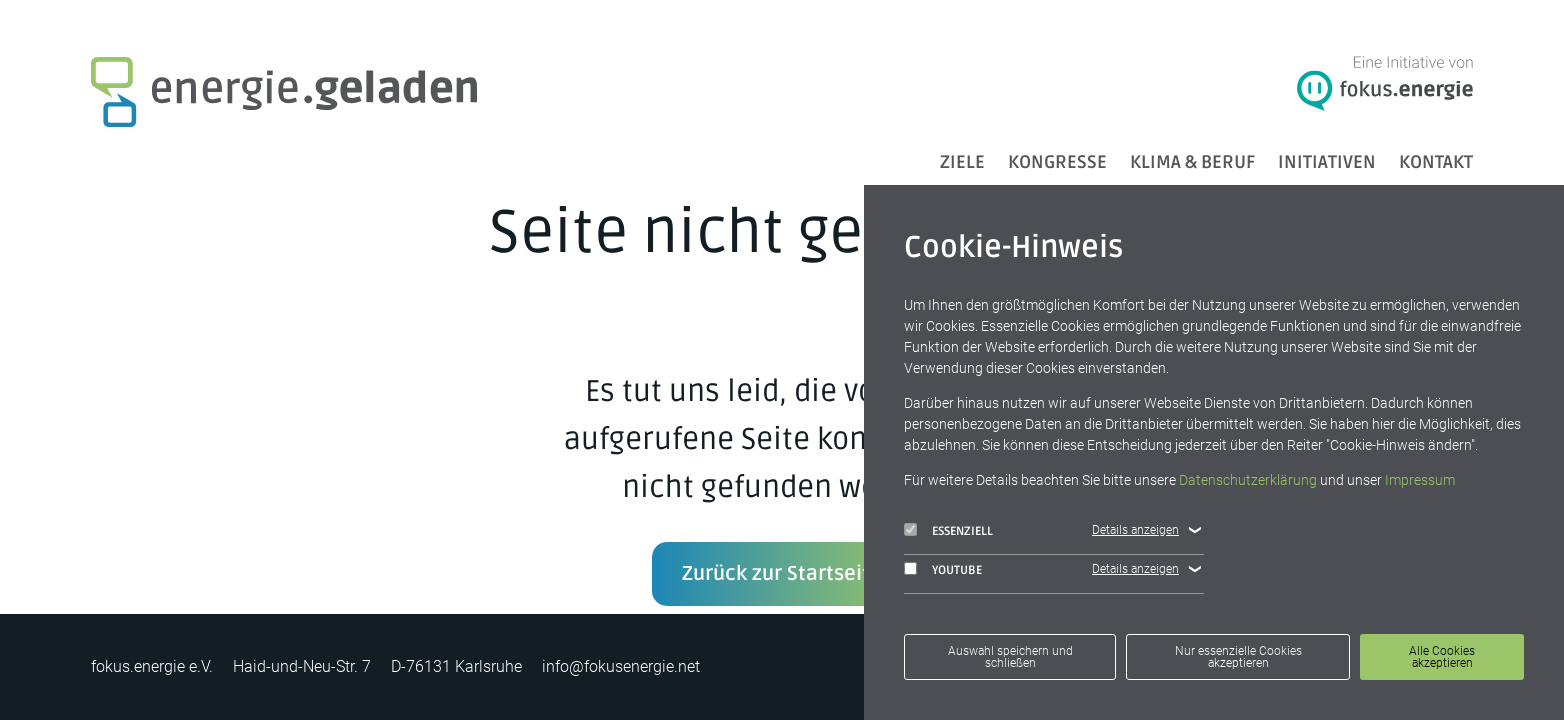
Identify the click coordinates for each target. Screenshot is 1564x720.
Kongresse (1057, 162)
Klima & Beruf (1192, 162)
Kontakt (1436, 162)
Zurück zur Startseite (782, 574)
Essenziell (948, 531)
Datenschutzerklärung (1248, 480)
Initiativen (1327, 162)
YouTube (943, 570)
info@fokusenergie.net (621, 666)
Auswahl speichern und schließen (1010, 657)
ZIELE (962, 162)
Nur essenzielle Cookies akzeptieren (1238, 657)
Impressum (1420, 480)
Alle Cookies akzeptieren (1442, 657)
